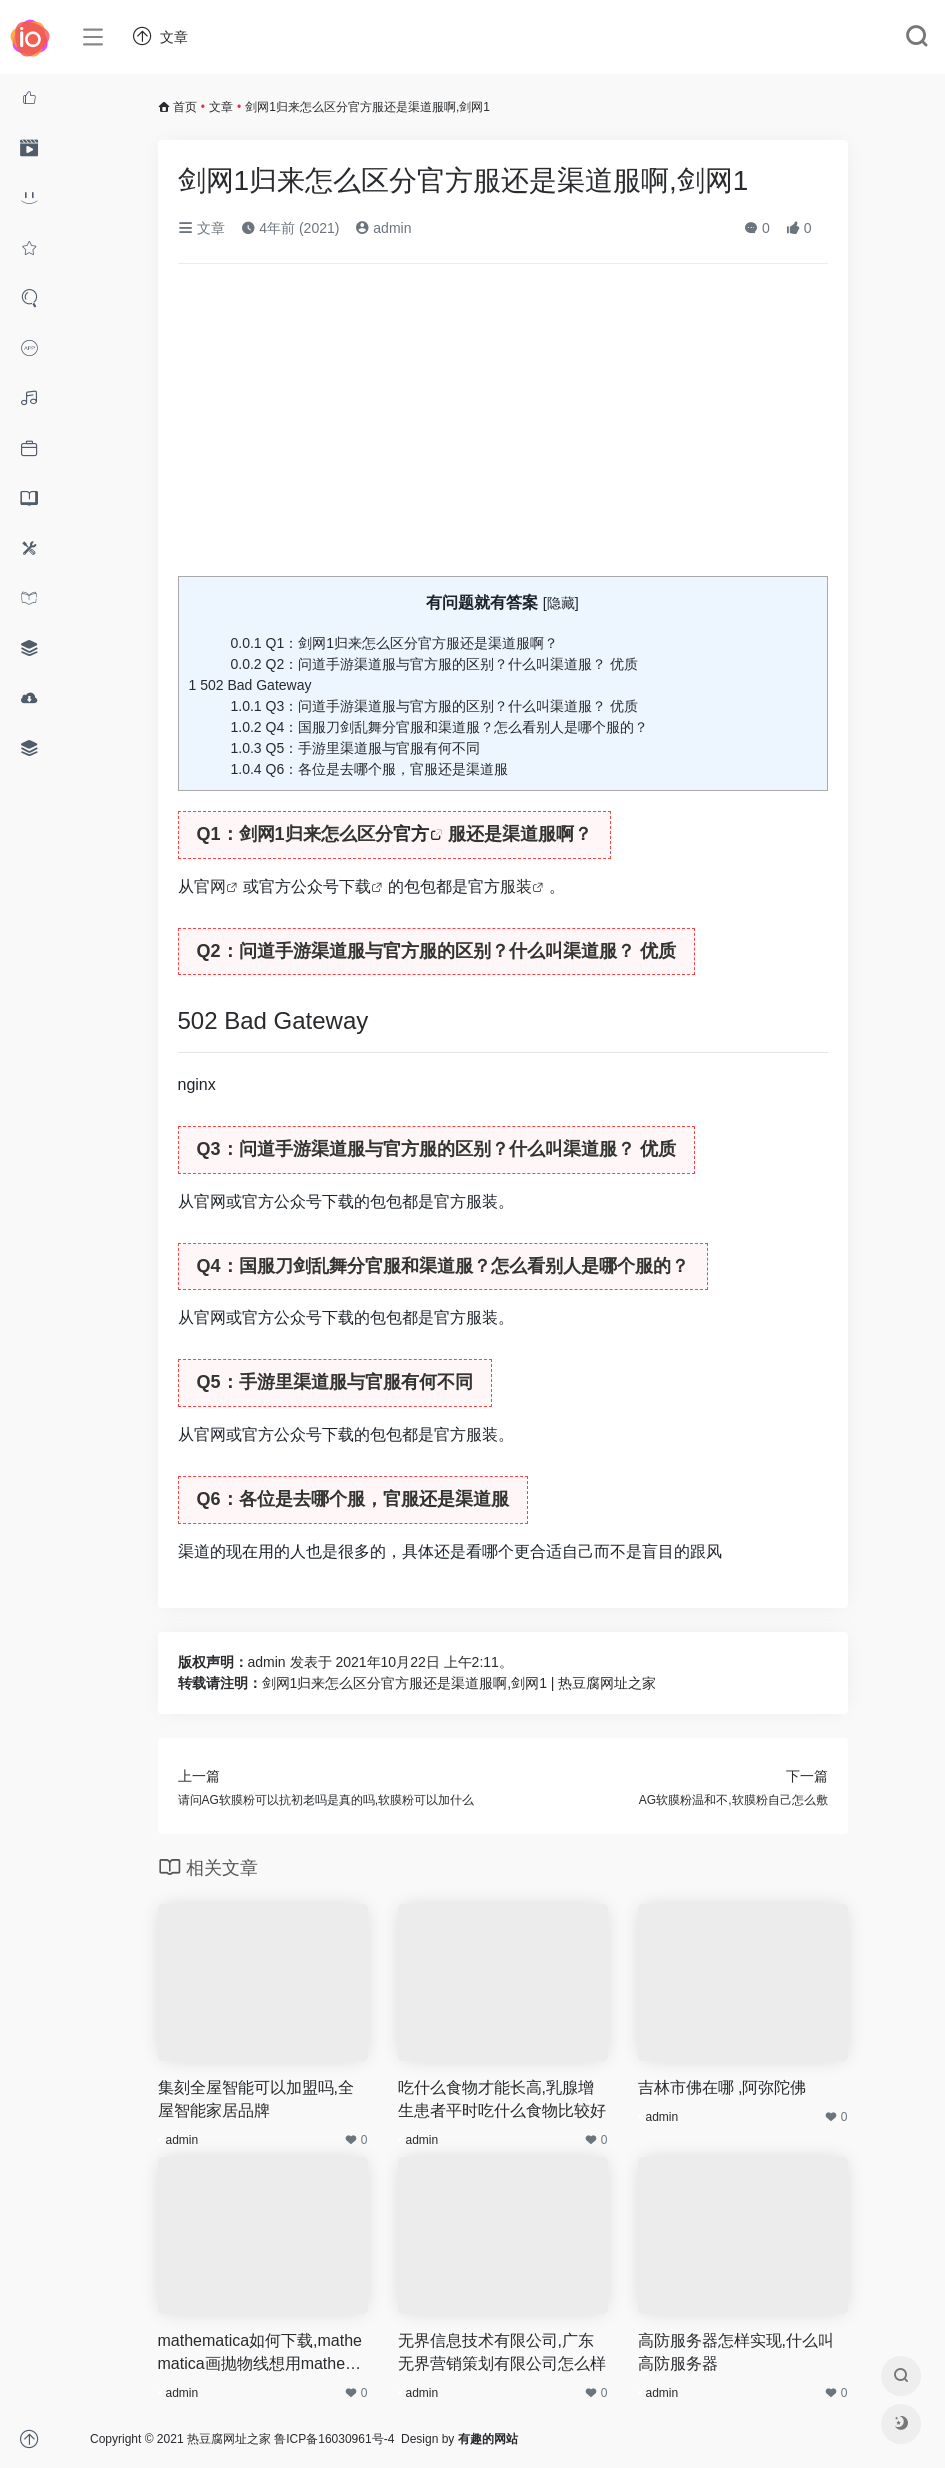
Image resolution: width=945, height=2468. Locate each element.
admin (383, 228)
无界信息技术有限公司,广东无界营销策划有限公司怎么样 (502, 2352)
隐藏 (561, 603)
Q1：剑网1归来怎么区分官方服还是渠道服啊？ (395, 643)
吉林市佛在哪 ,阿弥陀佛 (722, 2087)
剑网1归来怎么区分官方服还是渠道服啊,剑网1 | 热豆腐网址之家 (459, 1683)
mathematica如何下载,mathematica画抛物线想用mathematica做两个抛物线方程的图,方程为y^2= (263, 2354)
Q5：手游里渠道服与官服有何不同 (356, 748)
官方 (411, 834)
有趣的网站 (488, 2439)
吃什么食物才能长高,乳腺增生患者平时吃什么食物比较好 (502, 2099)
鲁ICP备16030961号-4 (334, 2439)
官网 (210, 886)
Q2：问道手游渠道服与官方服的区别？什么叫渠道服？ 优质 (435, 664)
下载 (355, 886)
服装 (516, 886)
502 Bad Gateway (250, 685)
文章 (221, 107)
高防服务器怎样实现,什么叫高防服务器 (736, 2352)
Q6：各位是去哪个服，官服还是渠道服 (370, 769)
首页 (185, 107)
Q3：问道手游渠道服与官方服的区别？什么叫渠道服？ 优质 (435, 706)
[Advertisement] (503, 428)
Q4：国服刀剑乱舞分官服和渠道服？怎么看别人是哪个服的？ (440, 727)
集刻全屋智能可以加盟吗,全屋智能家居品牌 (256, 2099)
